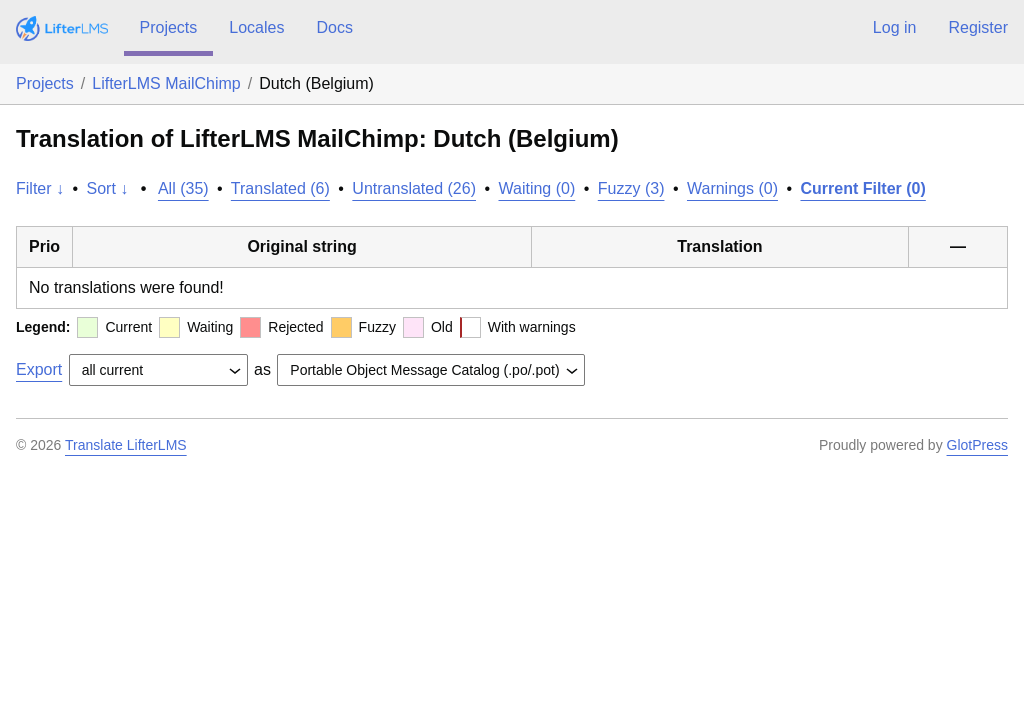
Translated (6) (280, 188)
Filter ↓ (40, 188)
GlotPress (977, 445)
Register (978, 27)
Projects (169, 27)
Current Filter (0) (862, 188)
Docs (334, 27)
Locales (256, 27)
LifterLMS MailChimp (166, 83)
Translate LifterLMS (126, 445)
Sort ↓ (108, 188)
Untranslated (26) (414, 188)
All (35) (183, 188)
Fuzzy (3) (631, 188)
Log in (895, 27)
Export (39, 369)
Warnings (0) (732, 188)
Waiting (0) (537, 188)
